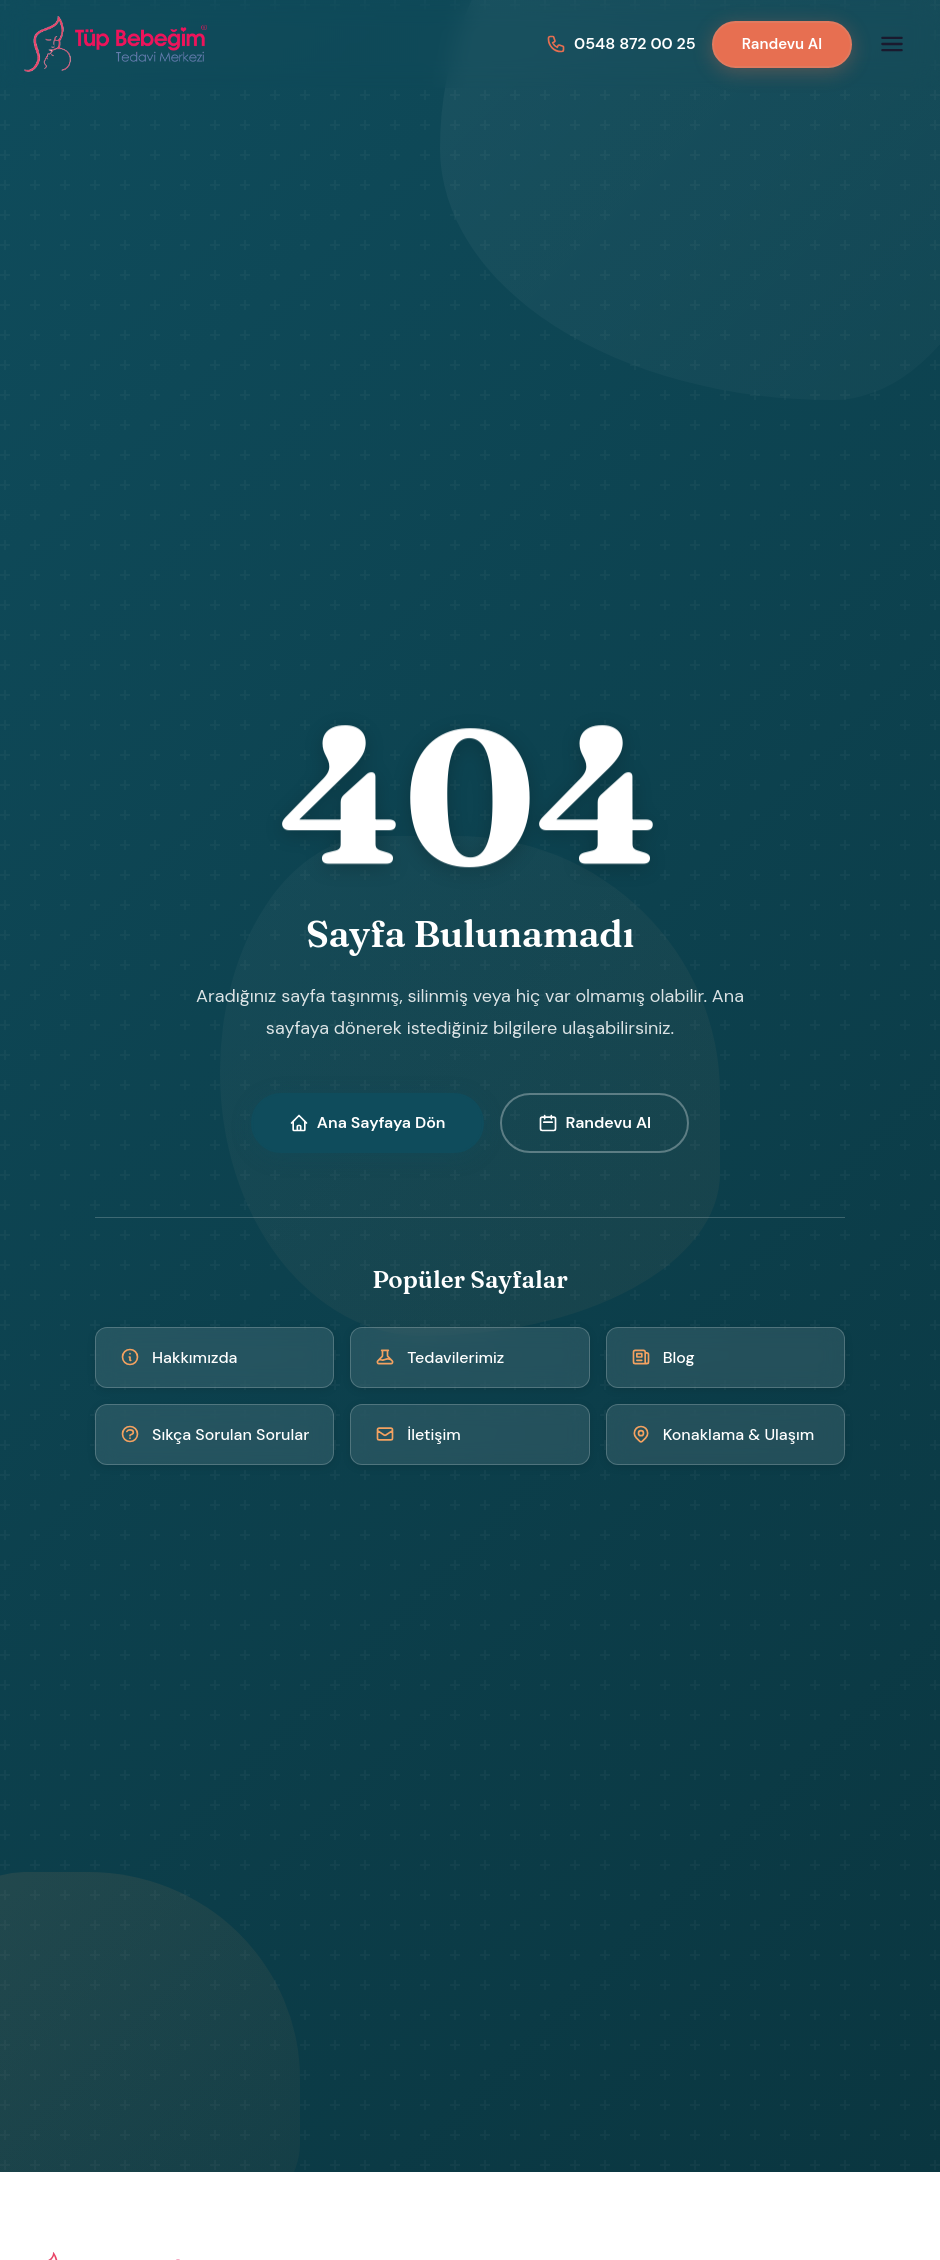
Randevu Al (782, 44)
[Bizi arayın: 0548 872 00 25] (621, 43)
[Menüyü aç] (892, 44)
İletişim (418, 1434)
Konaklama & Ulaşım (723, 1434)
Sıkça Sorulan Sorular (214, 1434)
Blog (663, 1357)
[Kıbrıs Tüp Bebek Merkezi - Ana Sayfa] (117, 44)
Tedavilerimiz (439, 1357)
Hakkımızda (179, 1357)
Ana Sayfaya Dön (367, 1122)
